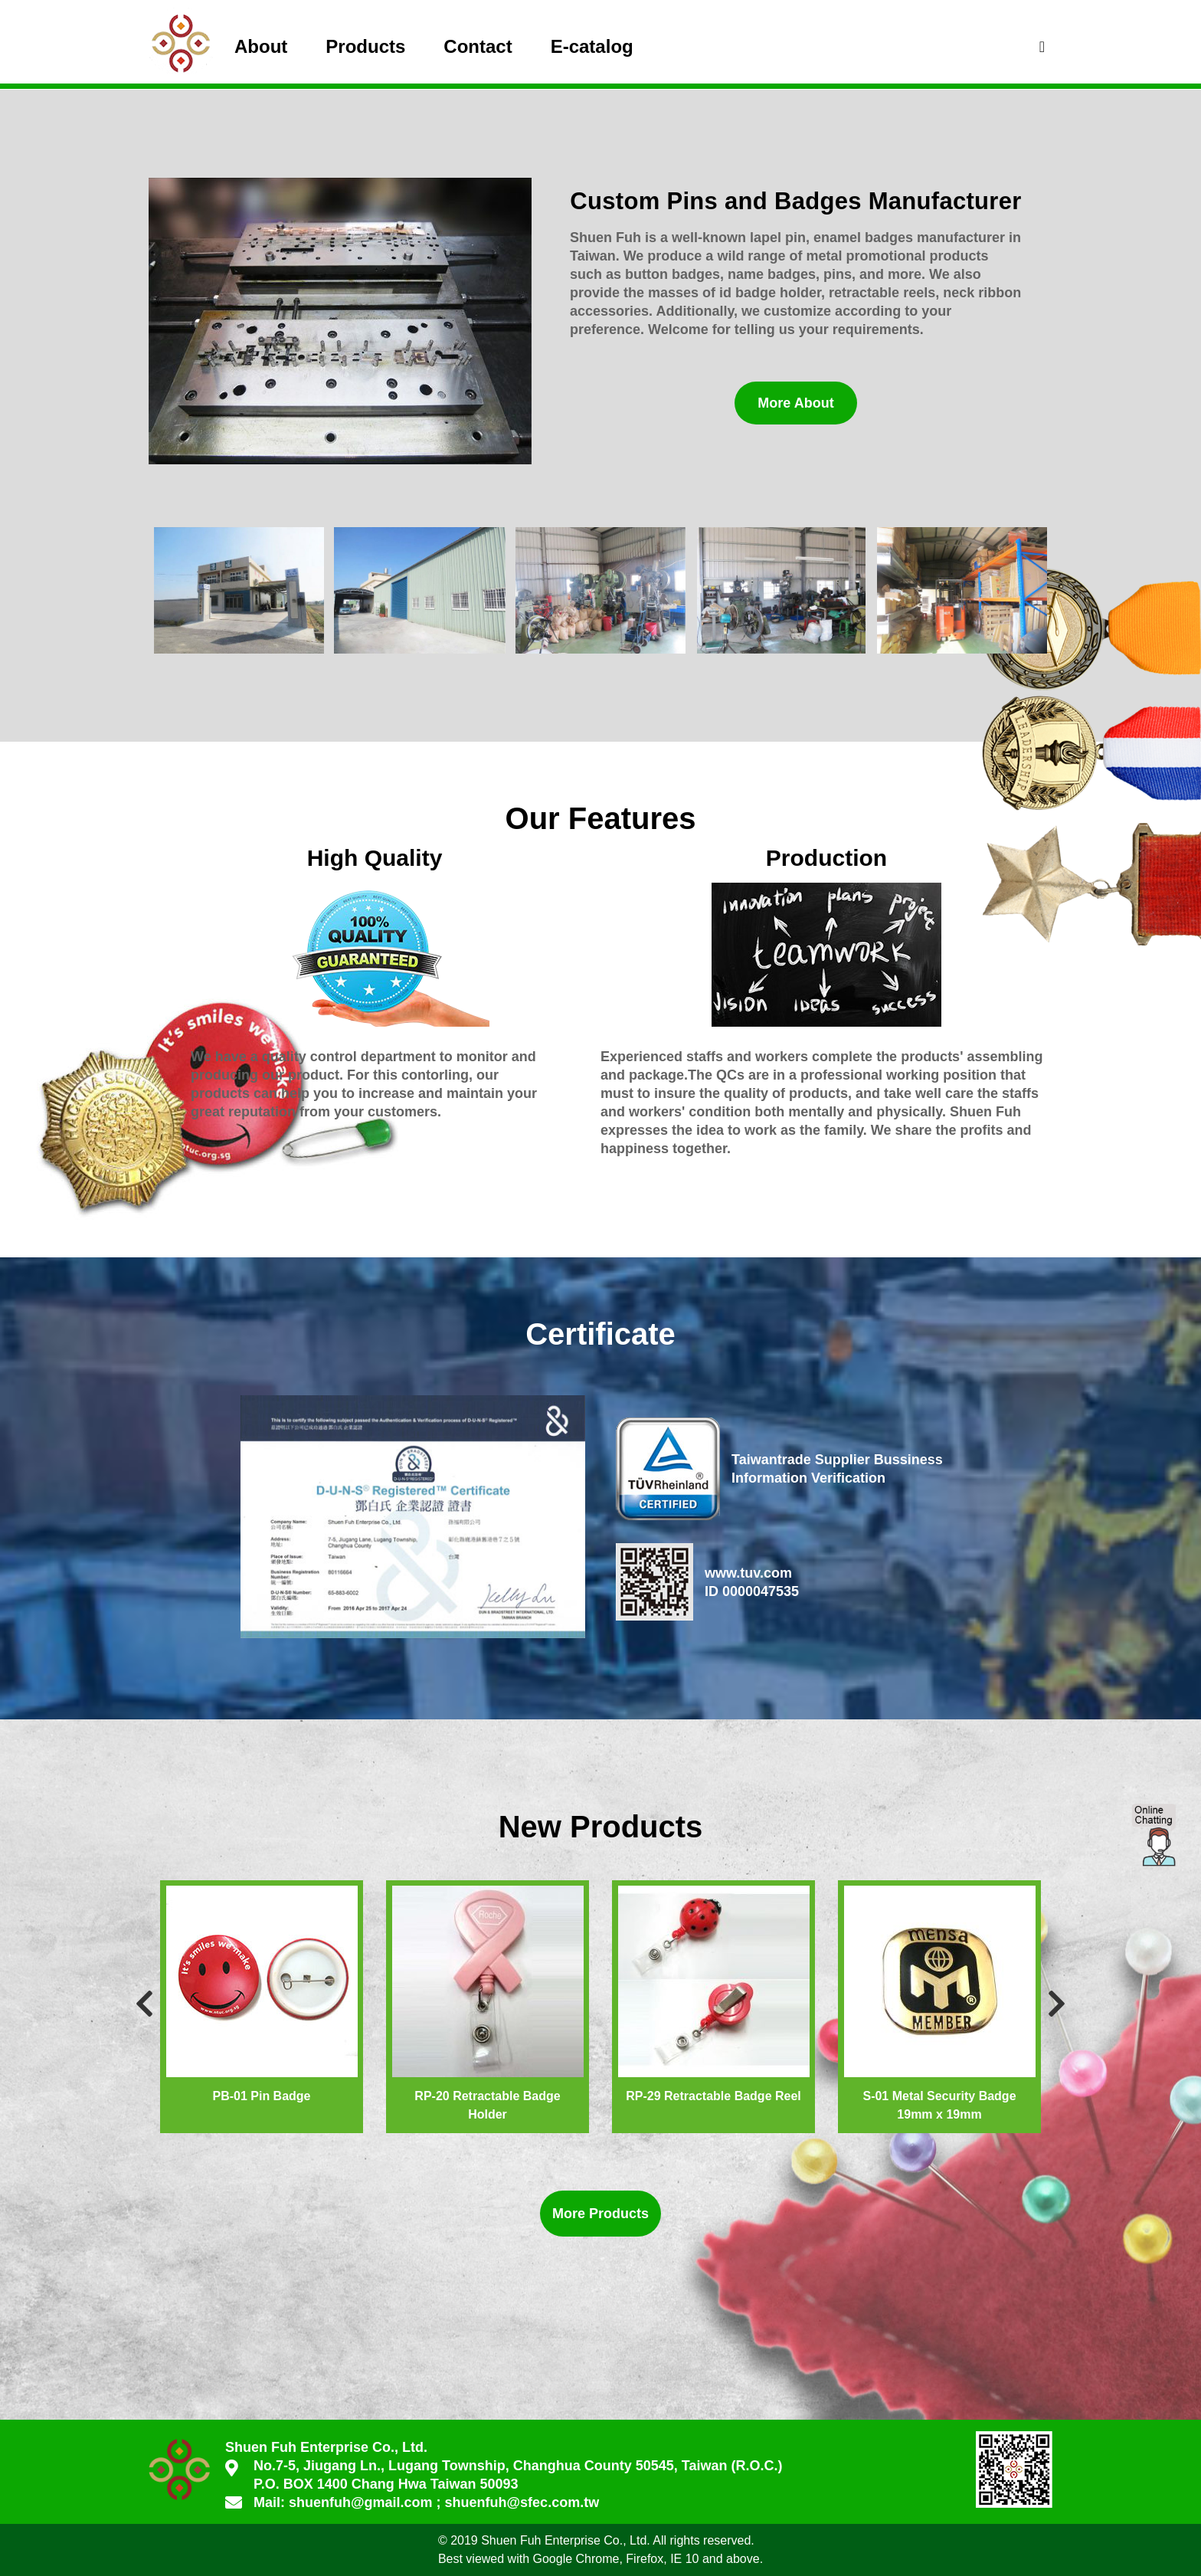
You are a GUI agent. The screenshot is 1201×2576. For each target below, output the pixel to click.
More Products (600, 2213)
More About (795, 403)
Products (365, 46)
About (260, 46)
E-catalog (592, 46)
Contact (477, 46)
